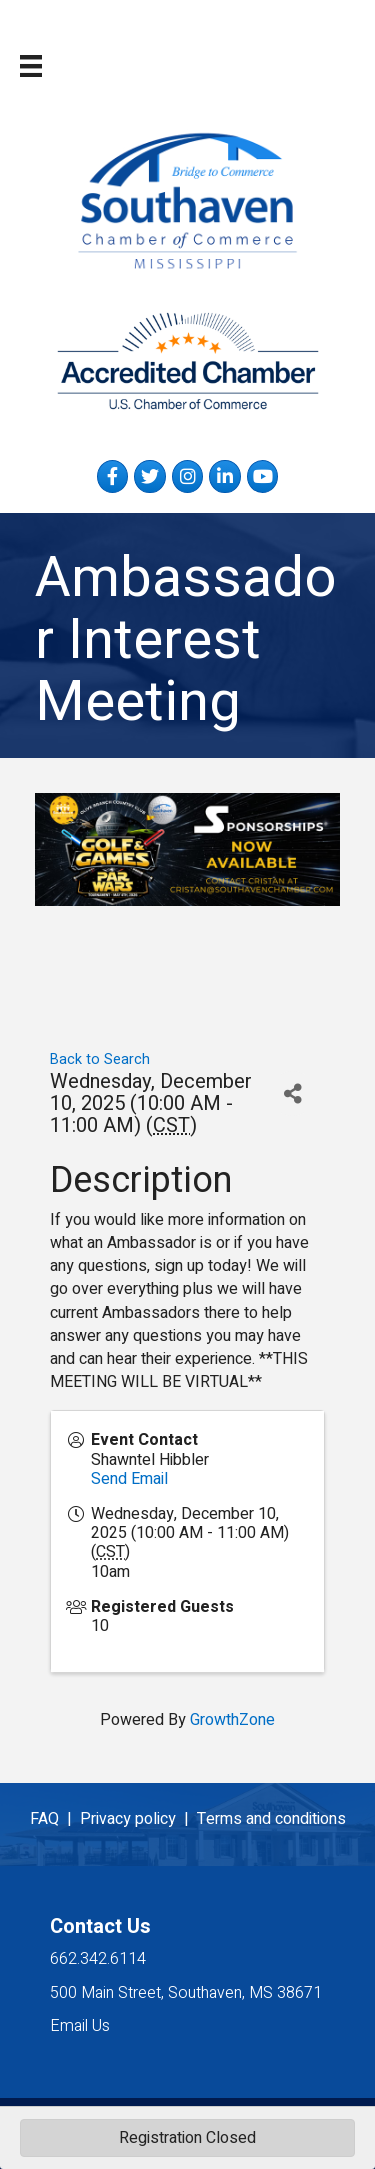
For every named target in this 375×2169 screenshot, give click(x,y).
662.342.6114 (98, 1959)
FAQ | (55, 1819)
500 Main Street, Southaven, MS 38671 (186, 1993)
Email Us (80, 2026)
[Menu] (31, 66)
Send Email (129, 1479)
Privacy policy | (138, 1819)
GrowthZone (232, 1720)
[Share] (292, 1093)
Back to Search (100, 1059)
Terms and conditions (271, 1819)
